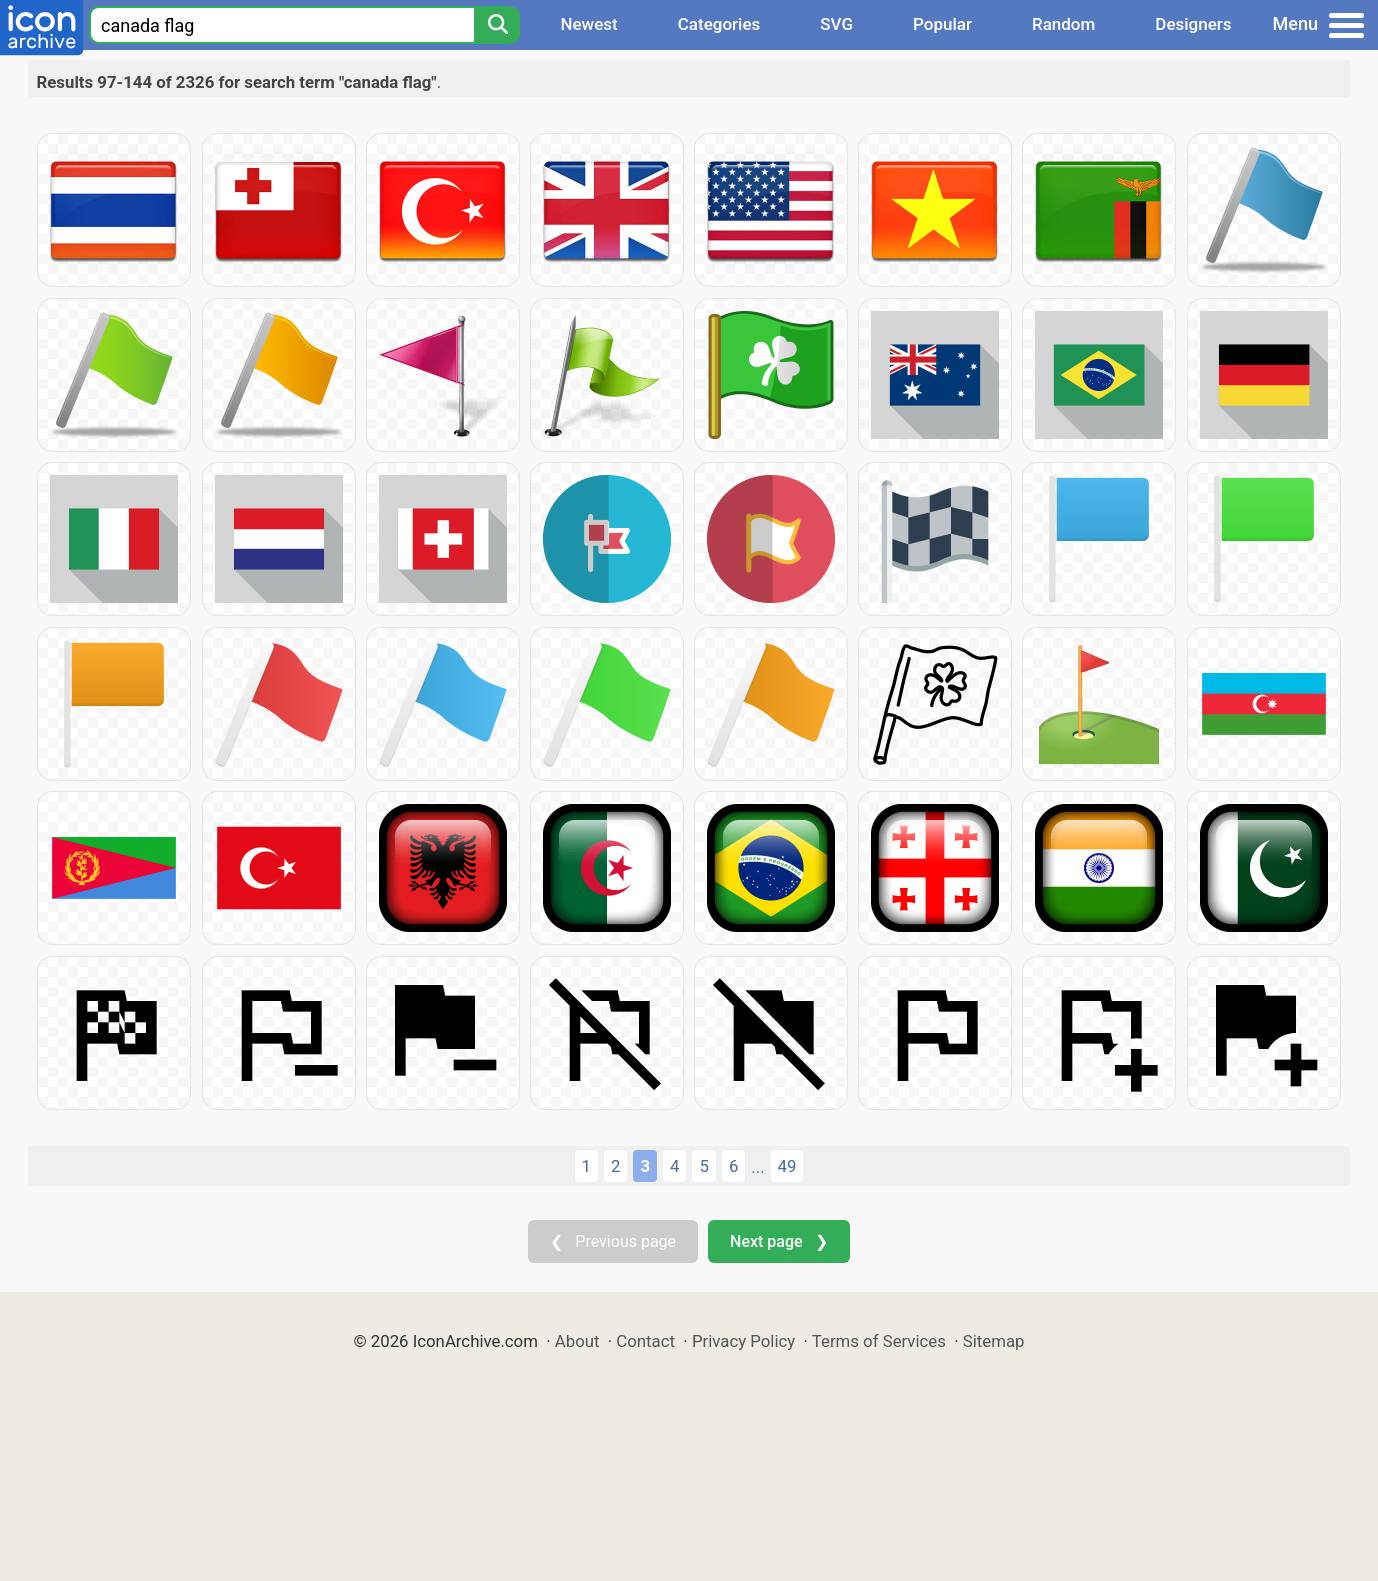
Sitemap (994, 1341)
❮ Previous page (613, 1241)
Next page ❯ (778, 1241)
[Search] (497, 25)
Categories (719, 24)
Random (1063, 24)
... (757, 1167)
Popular (942, 24)
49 (787, 1166)
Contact (645, 1341)
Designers (1193, 24)
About (577, 1341)
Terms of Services (879, 1341)
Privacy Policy (743, 1341)
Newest (588, 24)
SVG (836, 24)
